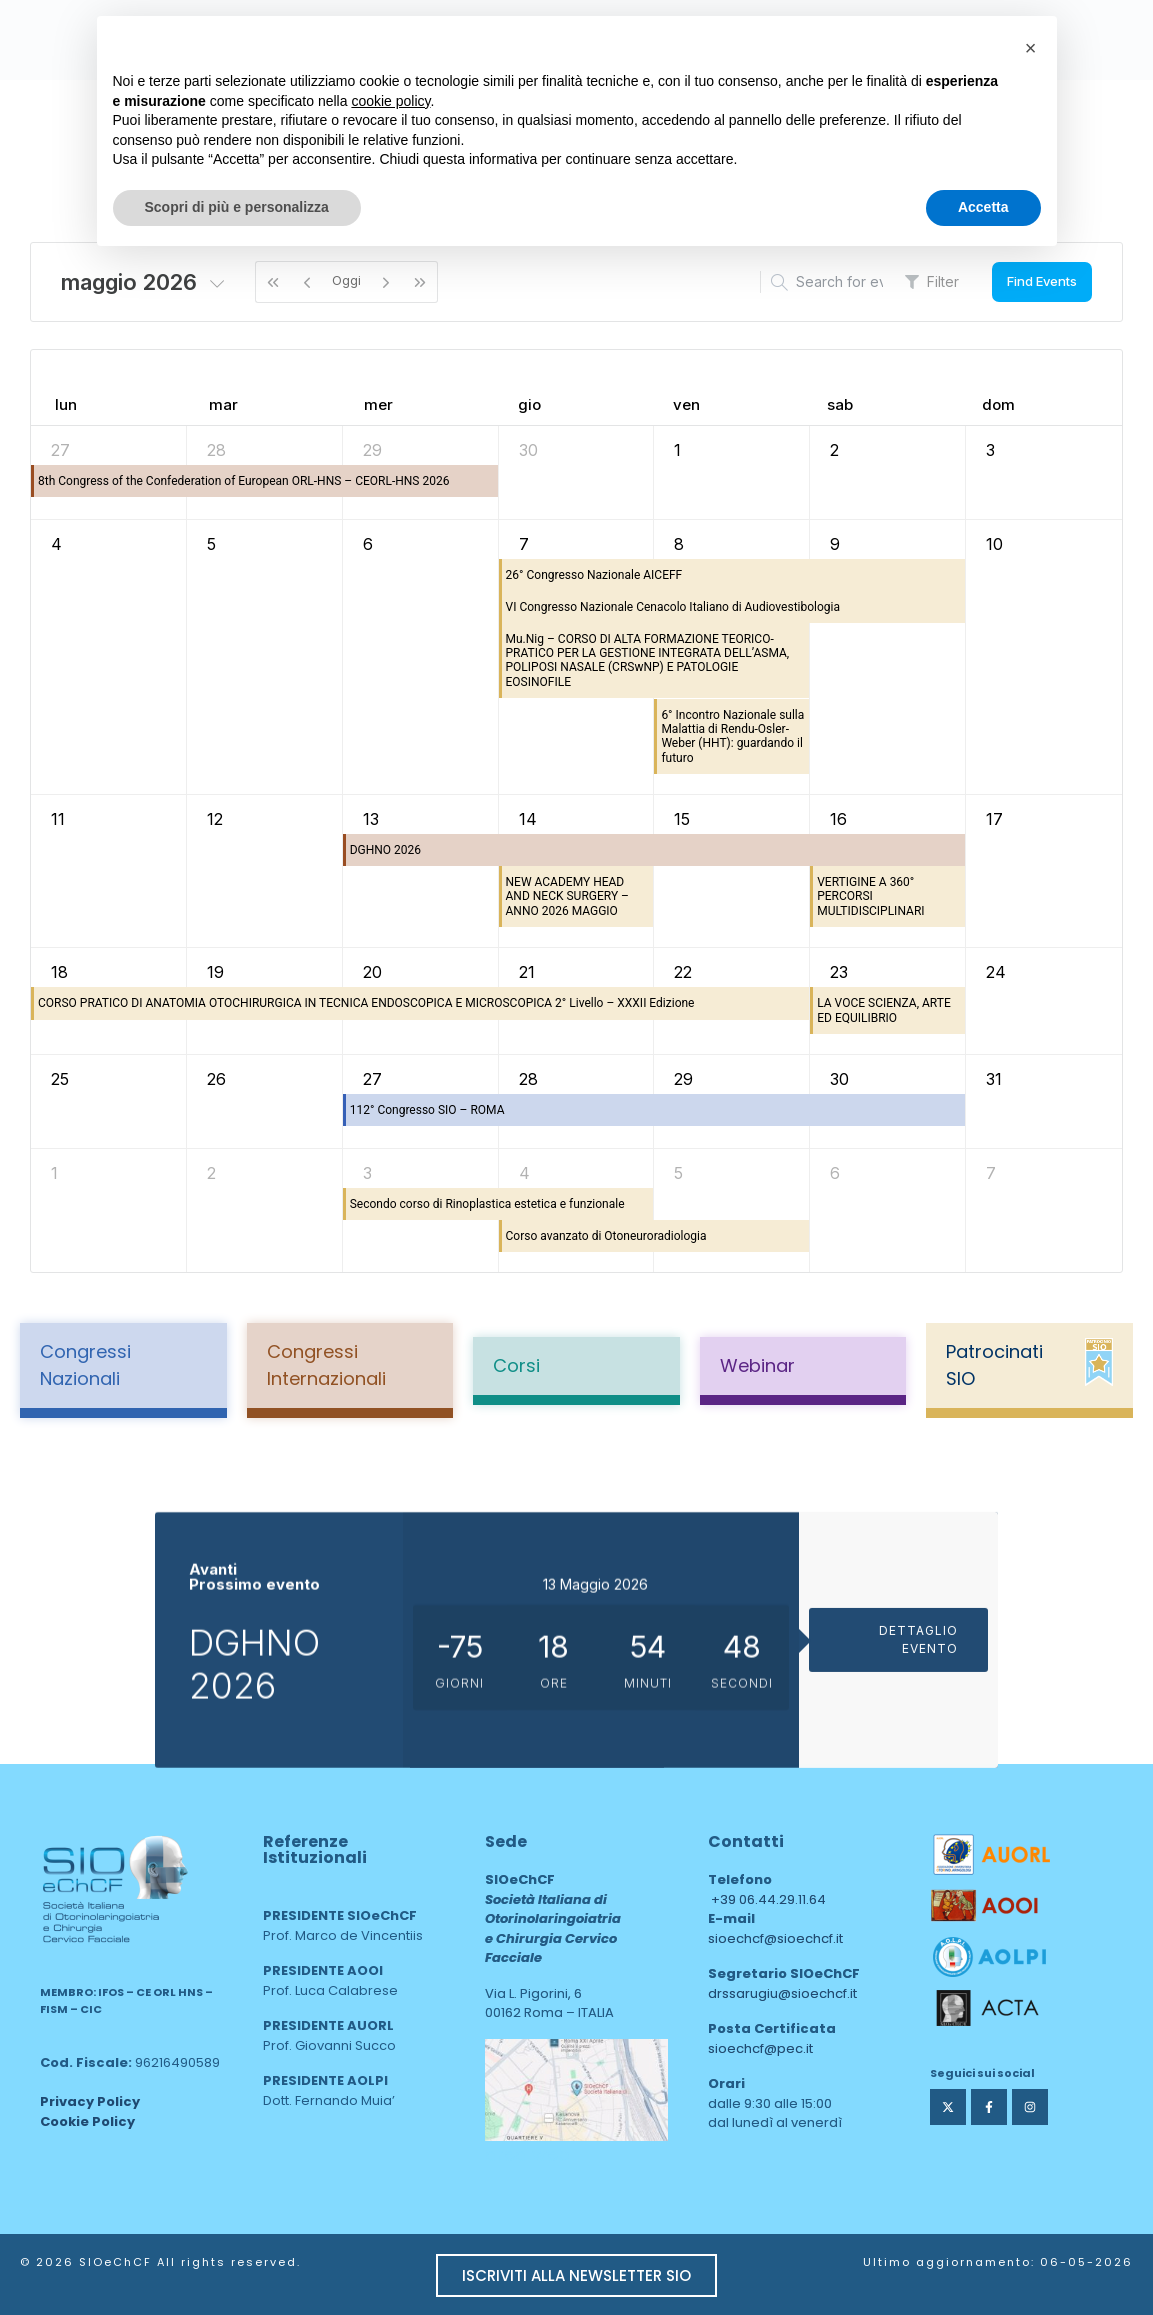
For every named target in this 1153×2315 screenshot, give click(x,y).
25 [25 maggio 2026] (60, 1079)
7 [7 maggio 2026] (524, 544)
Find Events (1042, 281)
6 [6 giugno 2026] (835, 1173)
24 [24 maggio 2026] (996, 972)
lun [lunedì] (66, 404)
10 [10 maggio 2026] (994, 544)
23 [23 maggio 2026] (839, 972)
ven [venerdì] (686, 404)
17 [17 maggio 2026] (994, 819)
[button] (1031, 48)
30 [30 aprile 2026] (528, 450)
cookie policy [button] (390, 101)
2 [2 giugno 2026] (211, 1173)
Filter (932, 281)
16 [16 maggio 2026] (838, 819)
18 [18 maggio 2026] (59, 972)
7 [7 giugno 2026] (991, 1173)
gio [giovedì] (529, 404)
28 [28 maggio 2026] (528, 1079)
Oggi (346, 280)
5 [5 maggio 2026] (211, 544)
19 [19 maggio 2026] (215, 972)
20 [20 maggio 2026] (372, 972)
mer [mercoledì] (378, 404)
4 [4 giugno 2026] (524, 1173)
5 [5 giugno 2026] (678, 1173)
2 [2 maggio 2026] (834, 450)
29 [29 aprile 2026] (372, 450)
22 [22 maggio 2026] (683, 972)
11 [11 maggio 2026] (58, 819)
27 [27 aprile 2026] (60, 450)
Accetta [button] (983, 207)
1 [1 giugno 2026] (54, 1173)
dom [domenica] (998, 404)
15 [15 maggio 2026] (682, 819)
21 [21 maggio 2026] (527, 972)
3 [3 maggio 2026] (990, 450)
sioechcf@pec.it (760, 2048)
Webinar (757, 1365)
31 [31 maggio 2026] (994, 1079)
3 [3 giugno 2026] (367, 1173)
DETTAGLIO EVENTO (918, 1808)
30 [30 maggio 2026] (839, 1079)
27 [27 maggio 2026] (372, 1079)
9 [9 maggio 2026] (835, 544)
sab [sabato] (840, 404)
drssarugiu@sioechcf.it (782, 1993)
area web (527, 2154)
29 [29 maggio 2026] (683, 1079)
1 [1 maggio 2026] (677, 450)
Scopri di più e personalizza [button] (237, 207)
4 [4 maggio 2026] (56, 544)
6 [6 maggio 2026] (368, 544)
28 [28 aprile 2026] (216, 450)
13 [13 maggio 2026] (371, 819)
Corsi (516, 1365)
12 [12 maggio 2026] (215, 819)
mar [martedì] (223, 404)
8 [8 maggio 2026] (679, 544)
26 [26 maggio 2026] (216, 1079)
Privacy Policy (90, 2101)
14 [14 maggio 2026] (528, 819)
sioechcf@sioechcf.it (775, 1938)
